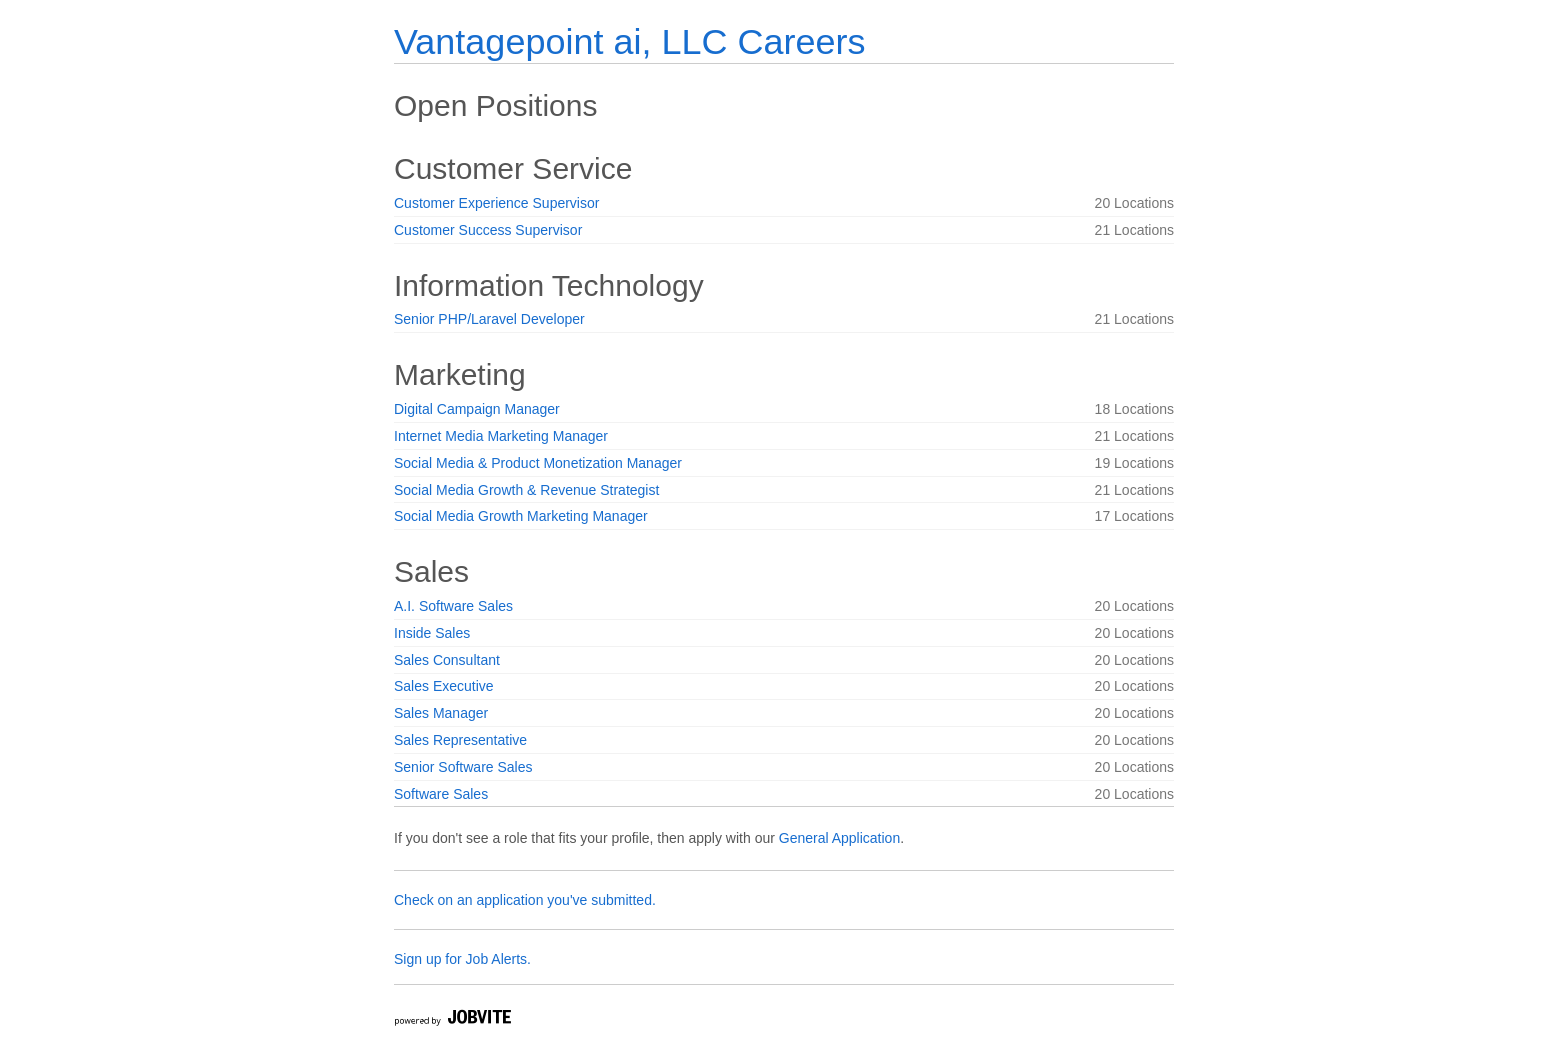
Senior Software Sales (463, 767)
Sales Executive (444, 686)
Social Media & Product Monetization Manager (538, 463)
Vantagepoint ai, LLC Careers (629, 41)
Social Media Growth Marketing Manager (521, 516)
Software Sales (441, 794)
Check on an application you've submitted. (525, 900)
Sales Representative (460, 740)
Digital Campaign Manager (477, 409)
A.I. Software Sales (453, 606)
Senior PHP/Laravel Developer (489, 319)
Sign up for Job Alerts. (462, 959)
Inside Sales (432, 633)
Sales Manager (441, 713)
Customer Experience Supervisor (496, 203)
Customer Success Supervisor (488, 230)
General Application (839, 838)
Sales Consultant (447, 660)
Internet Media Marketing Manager (501, 436)
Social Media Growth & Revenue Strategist (526, 490)
